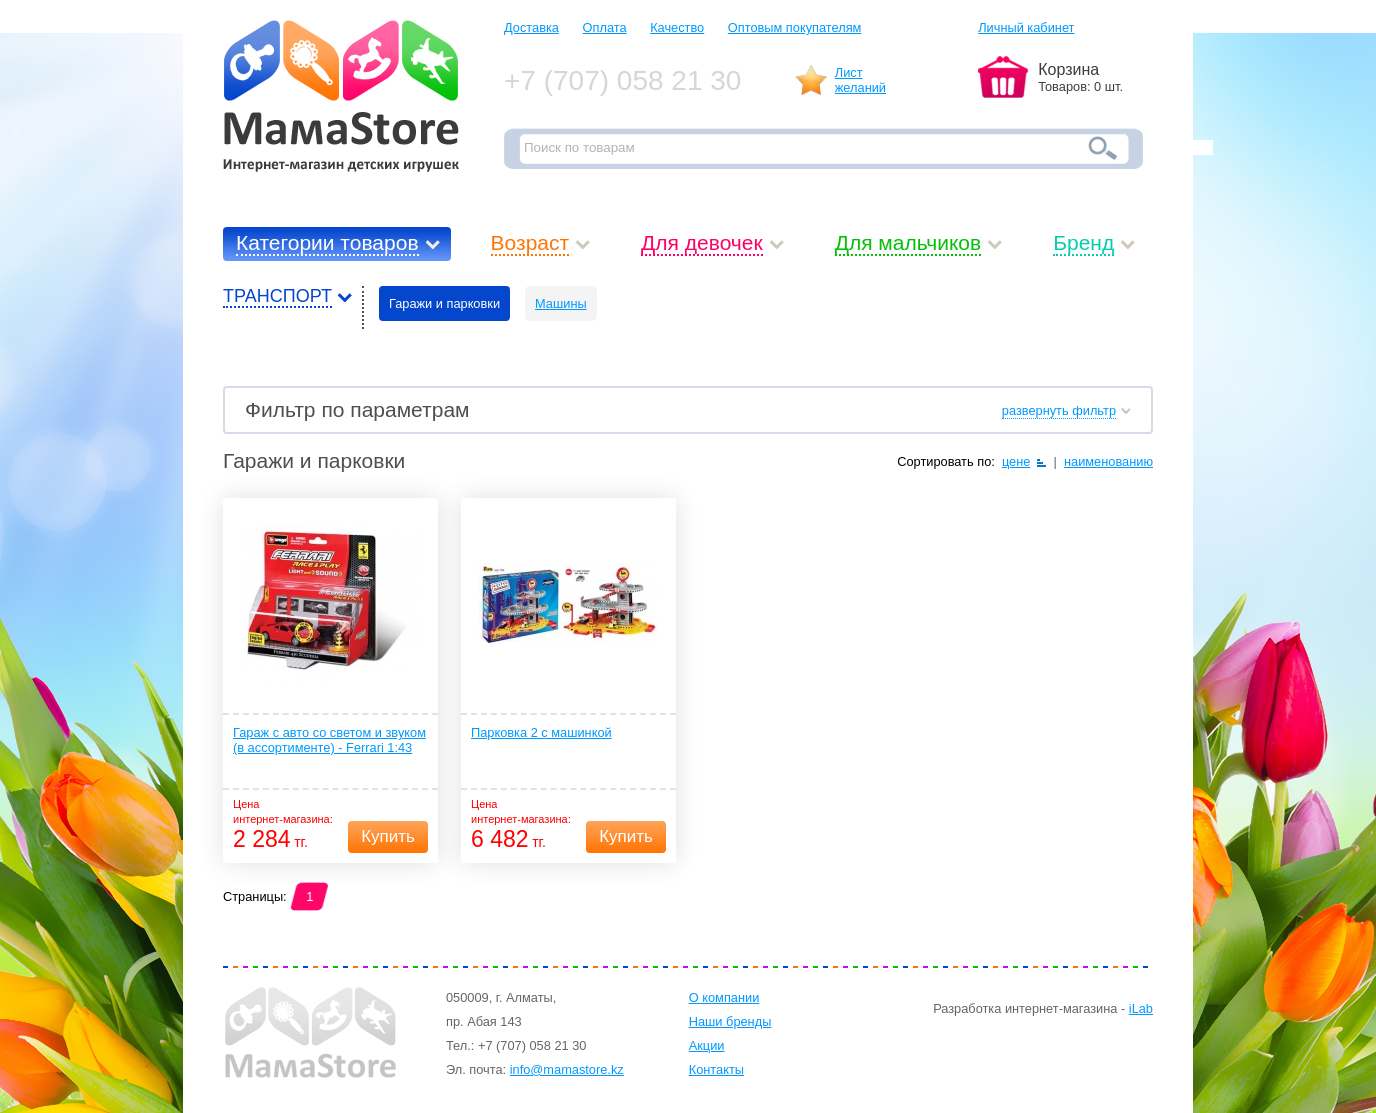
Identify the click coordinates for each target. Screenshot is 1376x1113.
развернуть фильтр (1059, 410)
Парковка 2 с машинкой (541, 732)
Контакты (716, 1069)
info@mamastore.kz (567, 1069)
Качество (677, 27)
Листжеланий (860, 80)
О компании (724, 997)
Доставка (531, 27)
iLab (1141, 1008)
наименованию (1108, 461)
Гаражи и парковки (444, 303)
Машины (561, 303)
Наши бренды (730, 1021)
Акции (707, 1045)
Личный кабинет (1026, 27)
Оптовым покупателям (795, 27)
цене (1016, 461)
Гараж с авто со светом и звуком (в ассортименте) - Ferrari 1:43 (329, 740)
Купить (388, 836)
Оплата (605, 27)
